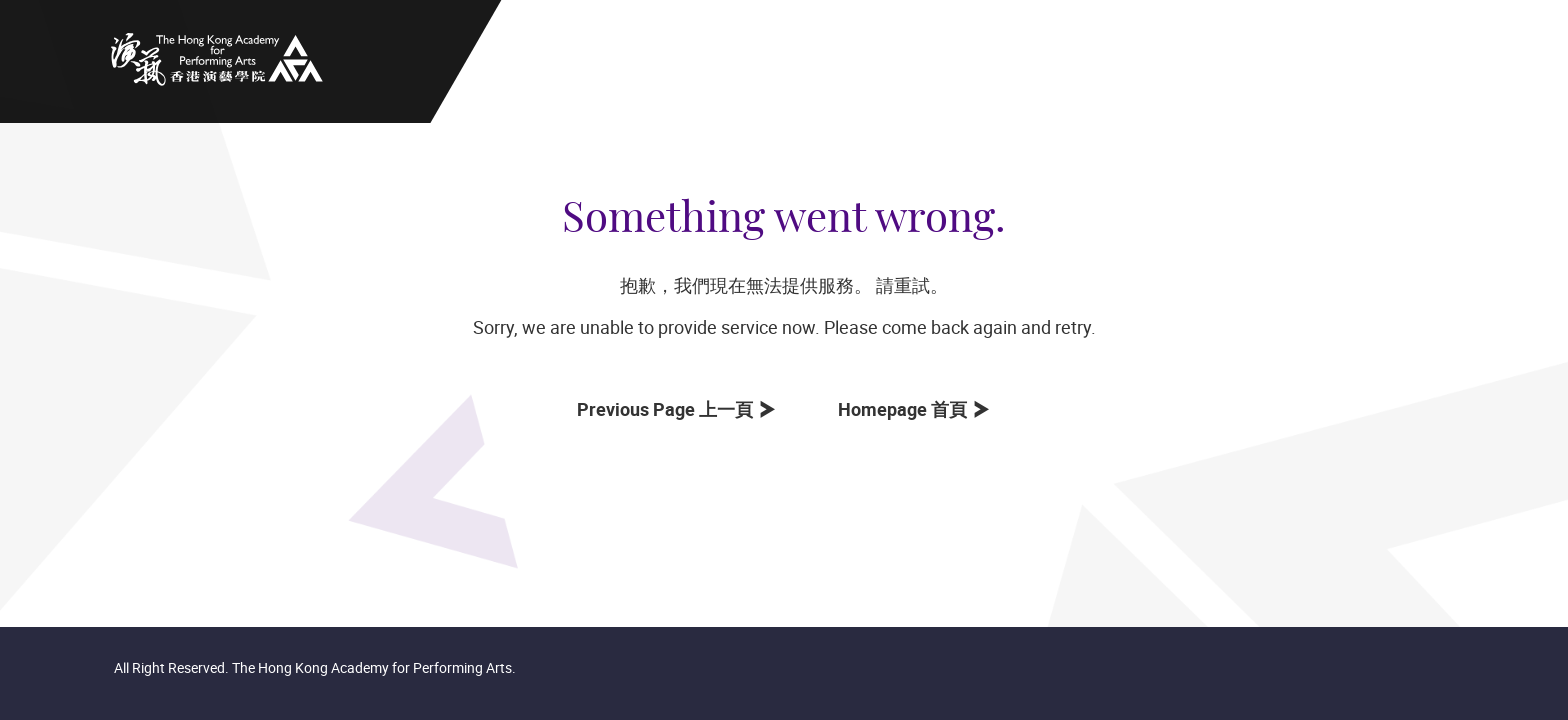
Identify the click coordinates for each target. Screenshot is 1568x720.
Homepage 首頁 (906, 409)
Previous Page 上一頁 (669, 409)
